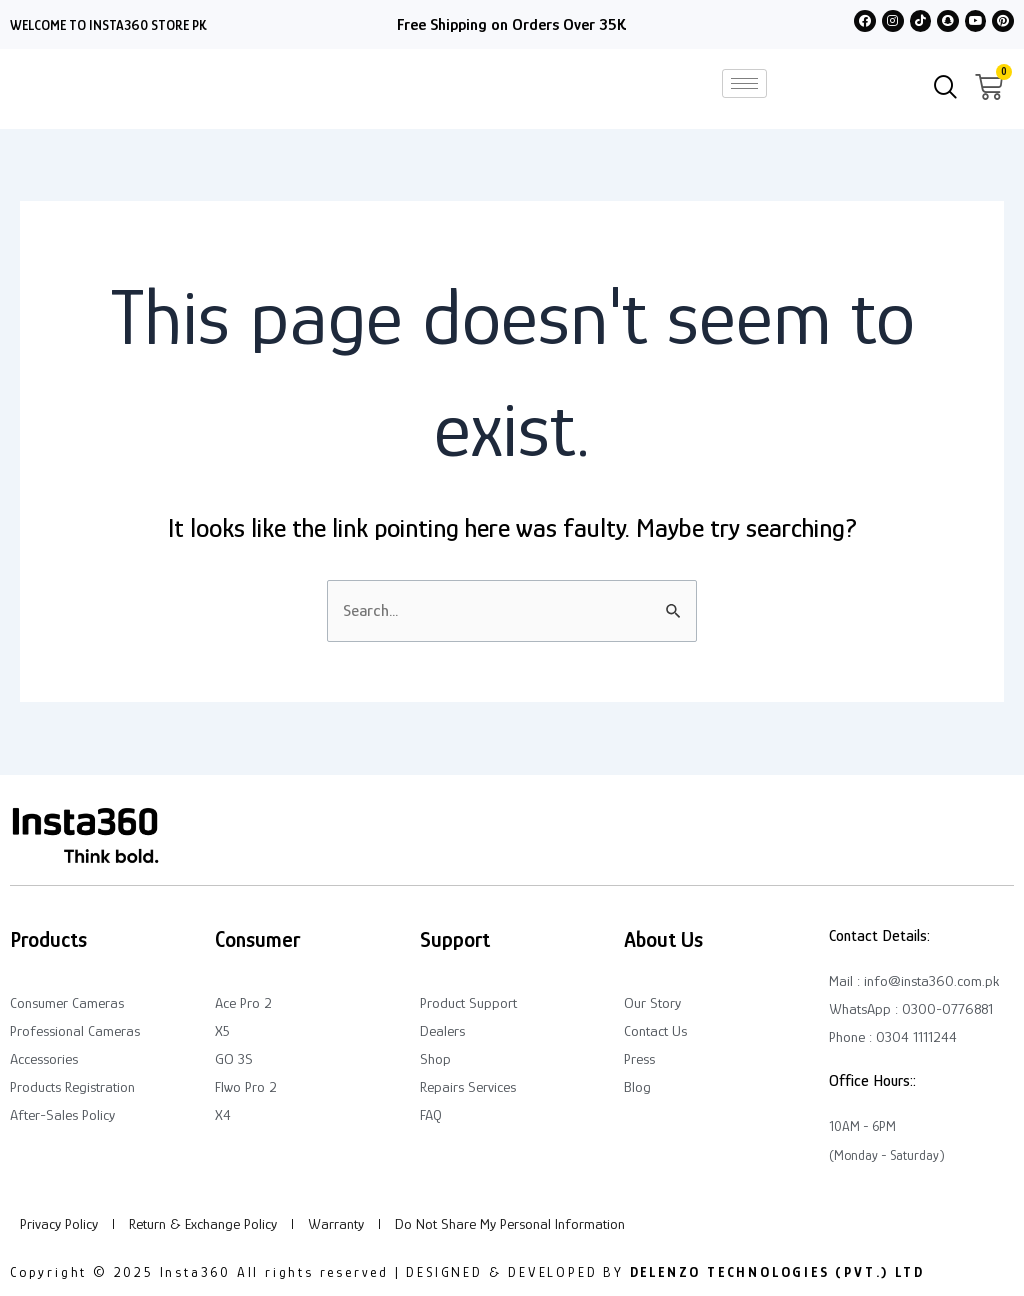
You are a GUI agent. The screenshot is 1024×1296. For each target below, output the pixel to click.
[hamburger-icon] (744, 83)
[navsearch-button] (946, 89)
